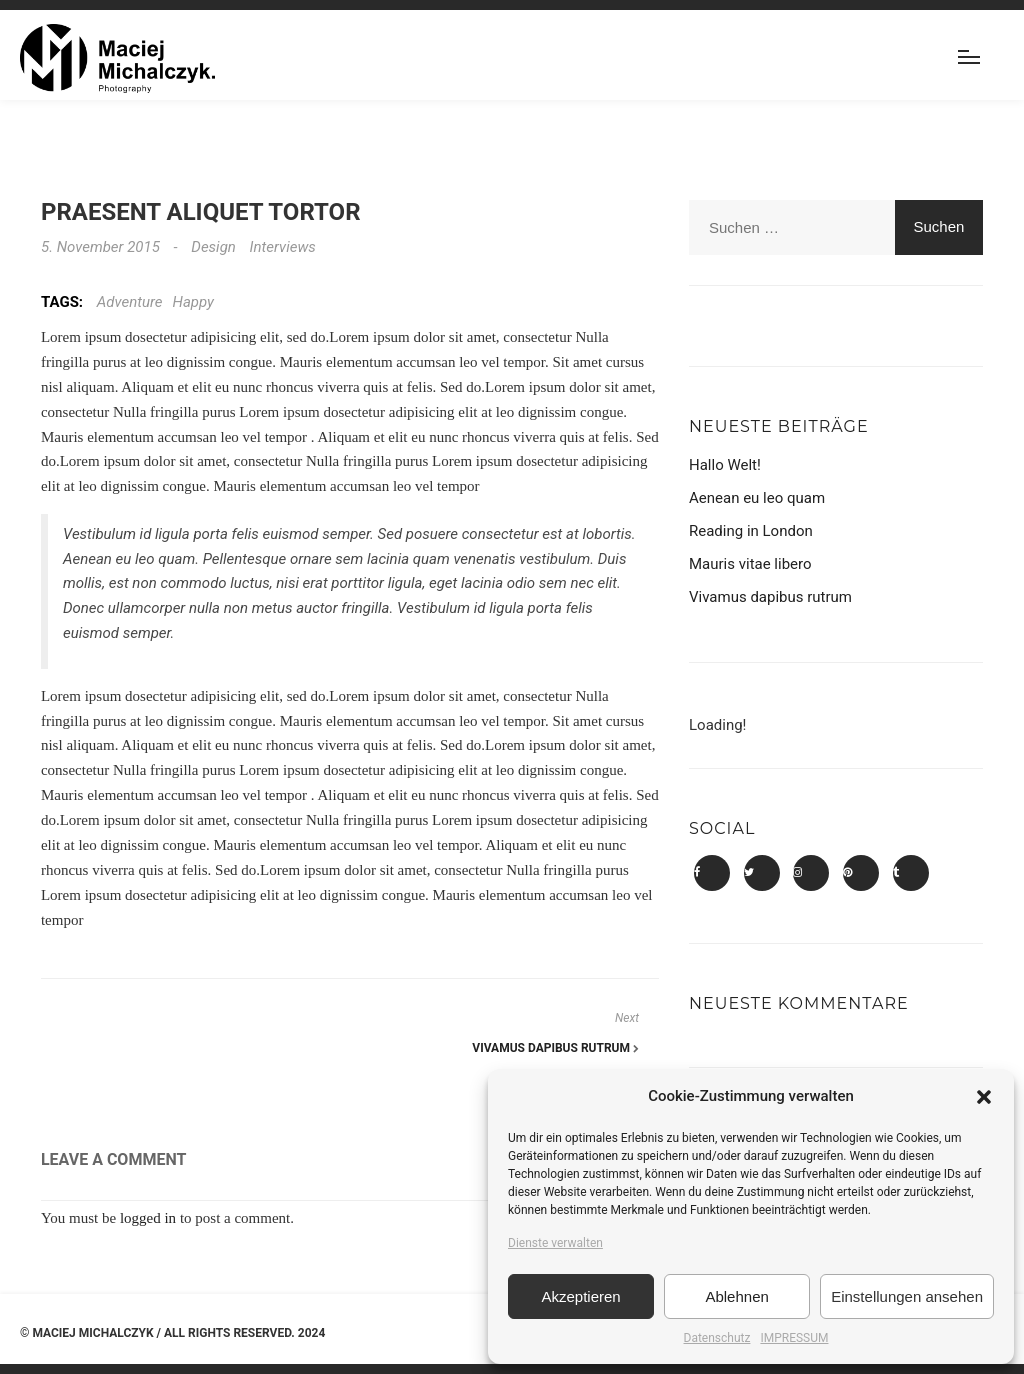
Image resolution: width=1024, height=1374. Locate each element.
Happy (193, 302)
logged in (148, 1218)
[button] (984, 1097)
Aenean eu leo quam (757, 498)
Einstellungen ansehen (907, 1296)
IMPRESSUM (794, 1338)
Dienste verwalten (555, 1243)
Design (213, 247)
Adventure (130, 302)
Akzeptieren (580, 1296)
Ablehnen (736, 1296)
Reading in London (751, 531)
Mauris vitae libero (750, 564)
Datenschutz (717, 1338)
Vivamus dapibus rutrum (555, 1048)
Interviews (283, 247)
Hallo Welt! (725, 465)
